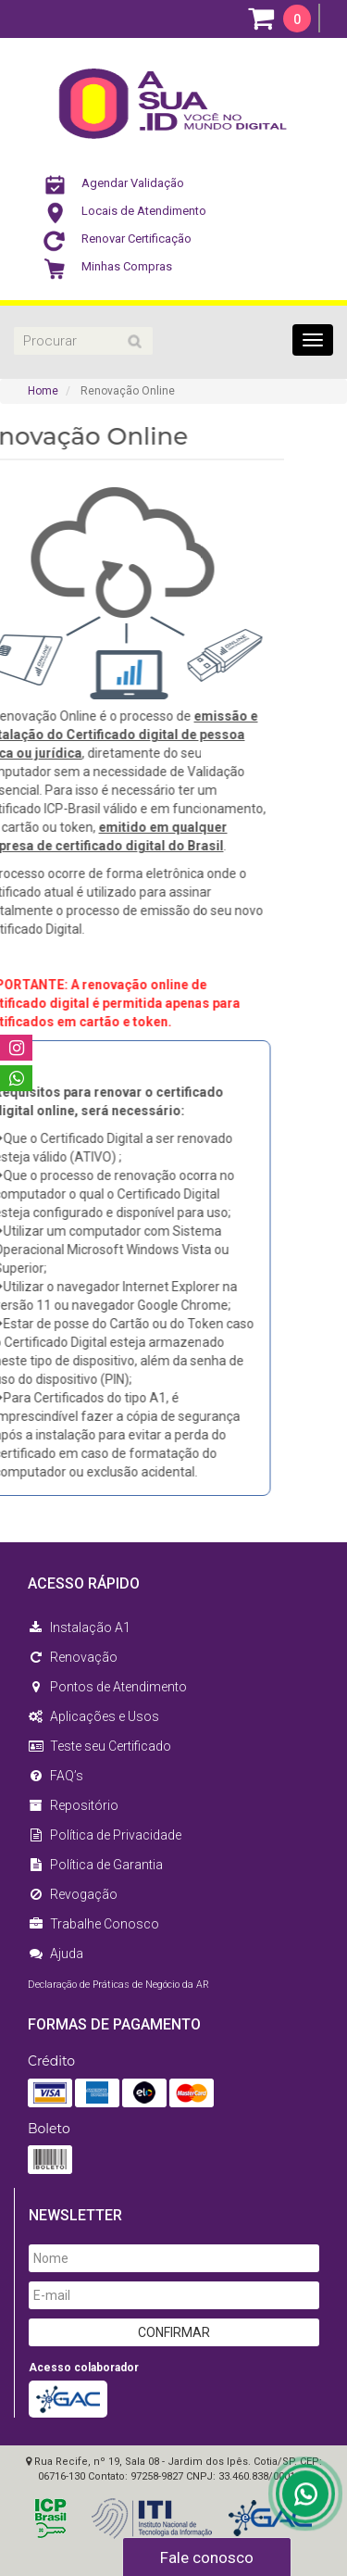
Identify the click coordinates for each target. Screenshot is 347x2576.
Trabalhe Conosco (93, 1923)
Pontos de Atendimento (107, 1686)
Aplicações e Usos (93, 1716)
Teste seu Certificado (99, 1746)
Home (43, 390)
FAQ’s (55, 1775)
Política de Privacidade (104, 1835)
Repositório (73, 1805)
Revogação (73, 1894)
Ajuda (55, 1953)
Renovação (73, 1657)
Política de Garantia (95, 1864)
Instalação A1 (79, 1627)
